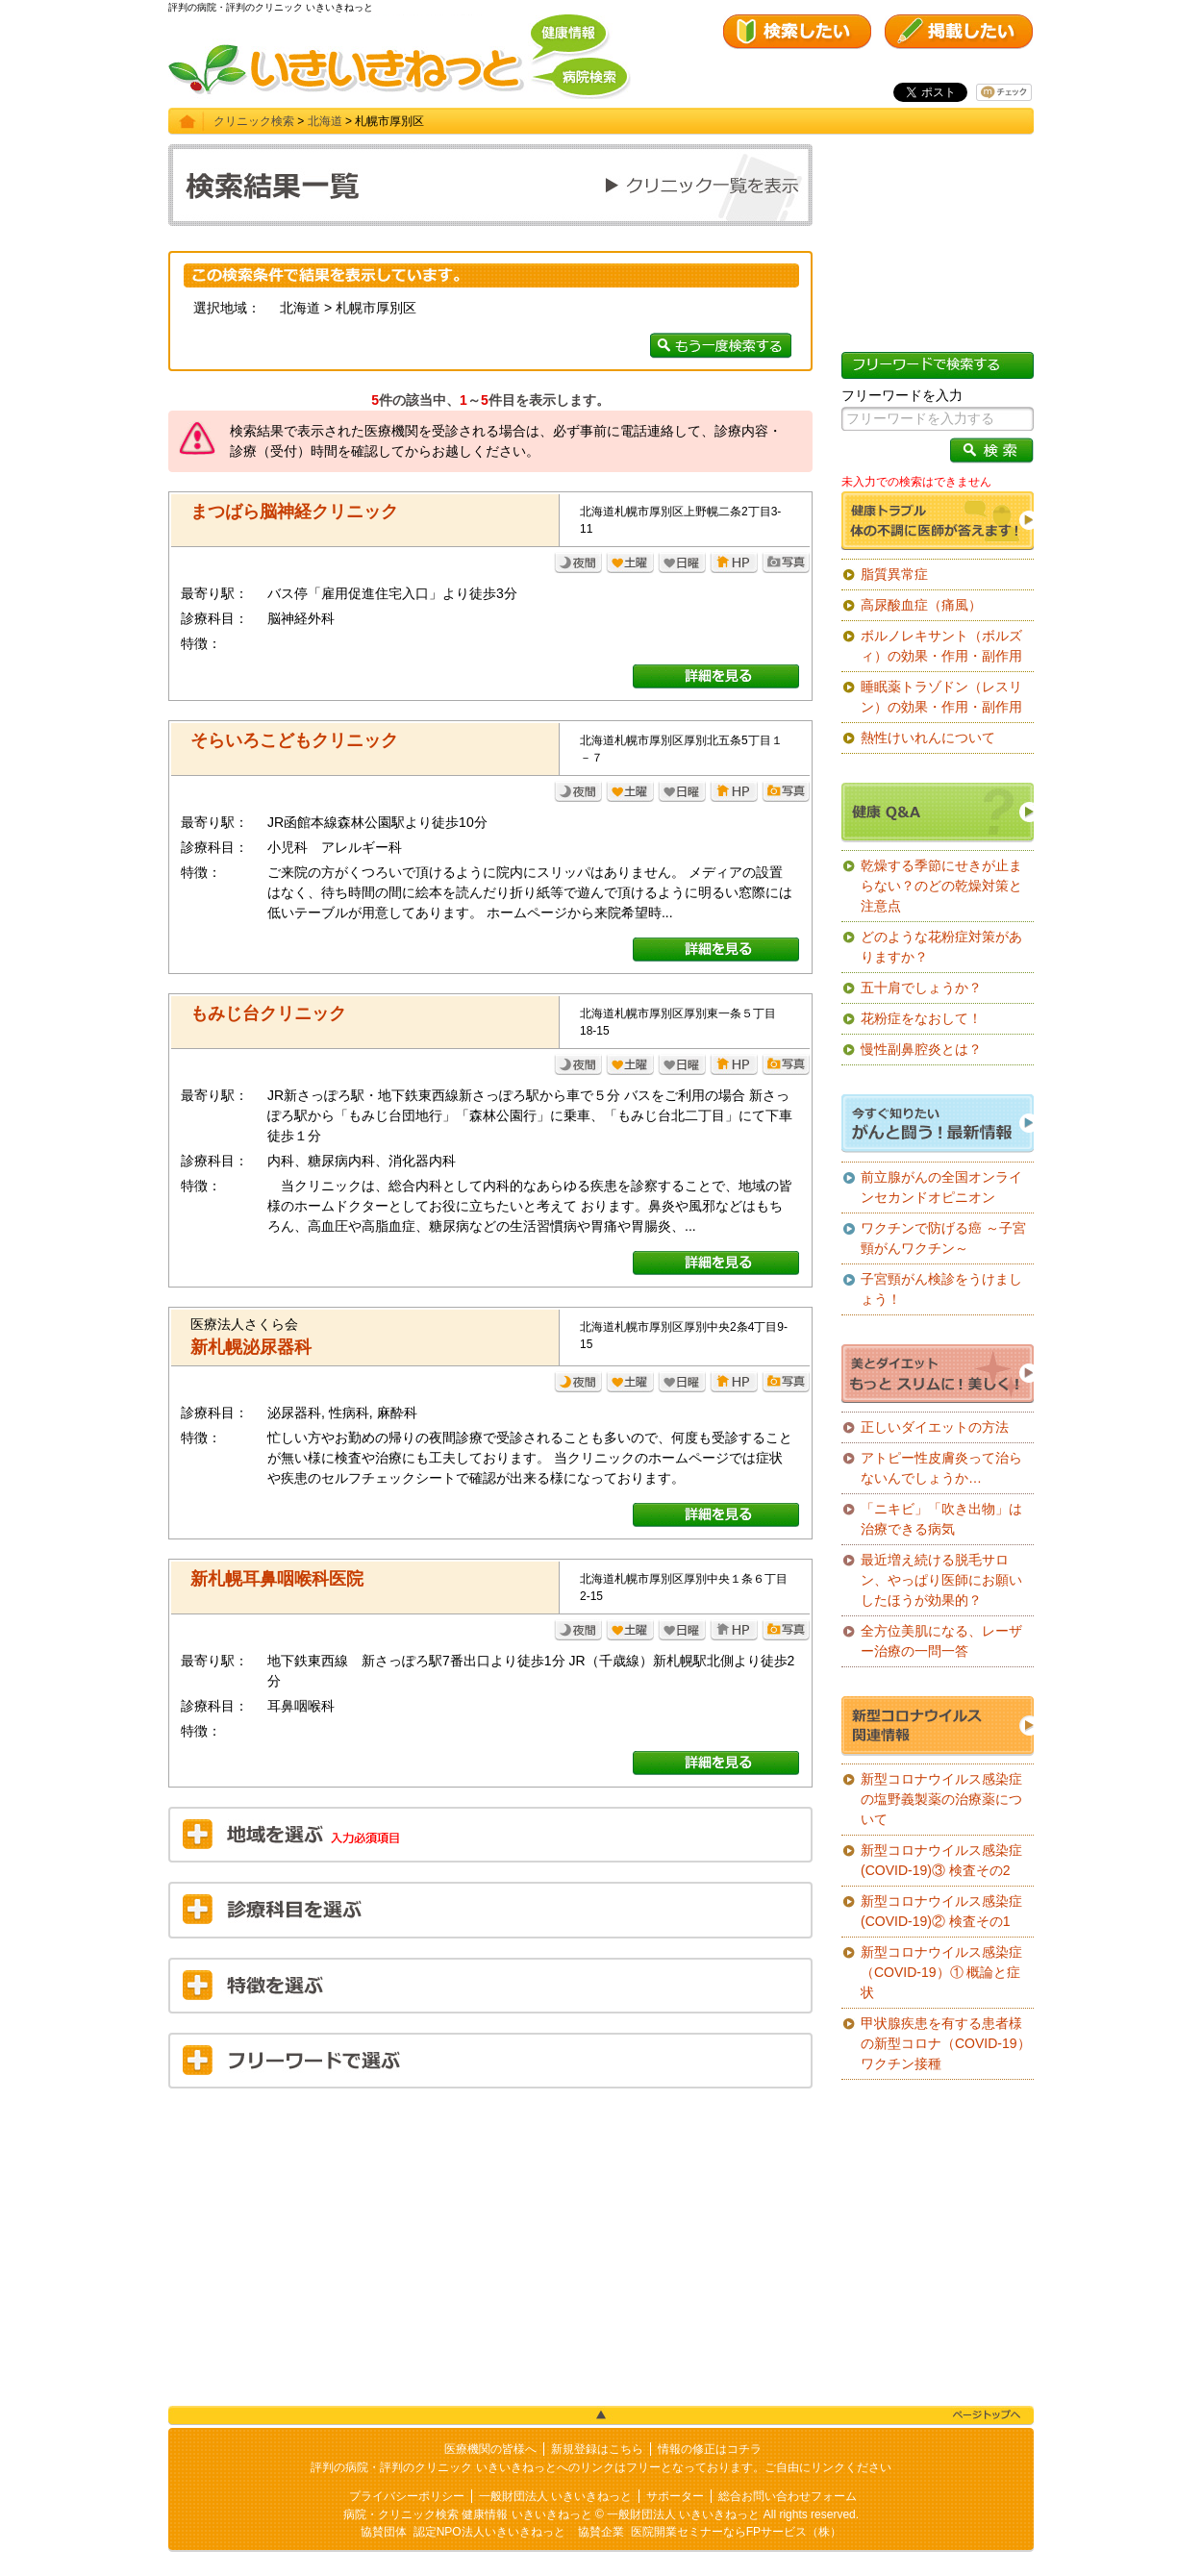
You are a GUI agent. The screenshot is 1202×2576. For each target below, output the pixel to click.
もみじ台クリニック (268, 1013)
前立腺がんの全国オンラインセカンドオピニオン (941, 1187)
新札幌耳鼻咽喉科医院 (276, 1578)
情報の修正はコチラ (710, 2449)
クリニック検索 (253, 121)
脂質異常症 (894, 574)
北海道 (325, 121)
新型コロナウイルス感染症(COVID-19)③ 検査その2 (941, 1860)
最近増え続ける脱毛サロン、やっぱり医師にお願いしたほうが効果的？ (941, 1580)
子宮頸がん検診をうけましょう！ (941, 1289)
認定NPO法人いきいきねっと (489, 2531)
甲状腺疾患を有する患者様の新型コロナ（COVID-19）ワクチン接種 (946, 2043)
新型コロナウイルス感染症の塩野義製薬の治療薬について (941, 1799)
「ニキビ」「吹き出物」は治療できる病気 (941, 1519)
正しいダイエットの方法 (935, 1427)
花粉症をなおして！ (921, 1018)
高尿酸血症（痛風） (921, 605)
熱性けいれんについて (928, 737)
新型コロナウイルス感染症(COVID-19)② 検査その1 (941, 1911)
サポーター (675, 2496)
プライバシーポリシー (406, 2496)
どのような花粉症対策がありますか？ (941, 946)
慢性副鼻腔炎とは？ (921, 1049)
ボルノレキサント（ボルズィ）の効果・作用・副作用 (941, 645)
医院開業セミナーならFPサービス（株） (736, 2531)
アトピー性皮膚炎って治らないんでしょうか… (941, 1468)
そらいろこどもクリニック (294, 740)
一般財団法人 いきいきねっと (555, 2496)
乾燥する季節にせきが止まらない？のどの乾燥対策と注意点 (941, 885)
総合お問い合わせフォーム (787, 2496)
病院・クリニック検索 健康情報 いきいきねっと (467, 2514)
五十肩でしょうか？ (921, 987)
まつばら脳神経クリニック (294, 511)
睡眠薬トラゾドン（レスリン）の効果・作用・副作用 (941, 696)
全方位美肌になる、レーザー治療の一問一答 (941, 1641)
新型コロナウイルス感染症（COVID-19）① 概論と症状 (941, 1972)
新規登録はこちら (597, 2449)
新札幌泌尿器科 (251, 1347)
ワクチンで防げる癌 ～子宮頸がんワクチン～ (943, 1238)
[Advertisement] (490, 2242)
